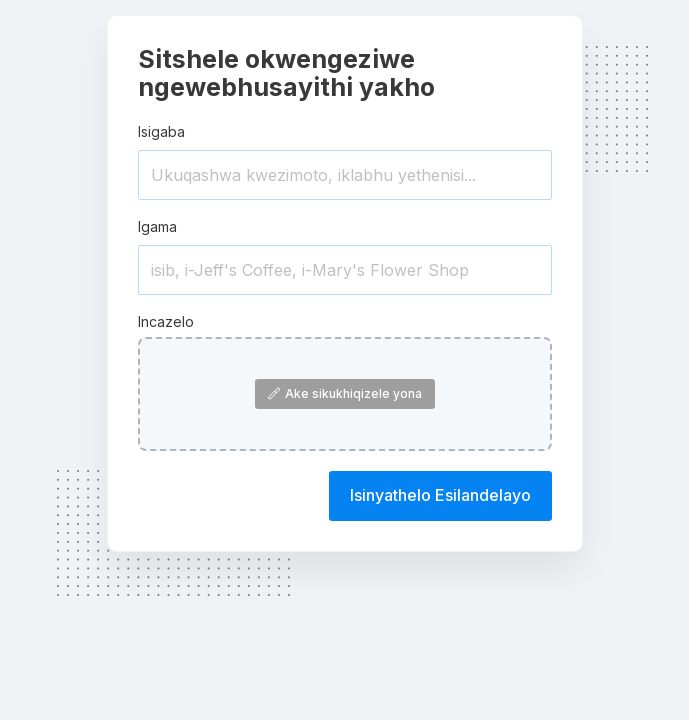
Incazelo (166, 321)
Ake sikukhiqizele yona (345, 393)
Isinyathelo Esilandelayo (440, 495)
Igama (157, 226)
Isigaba (161, 131)
